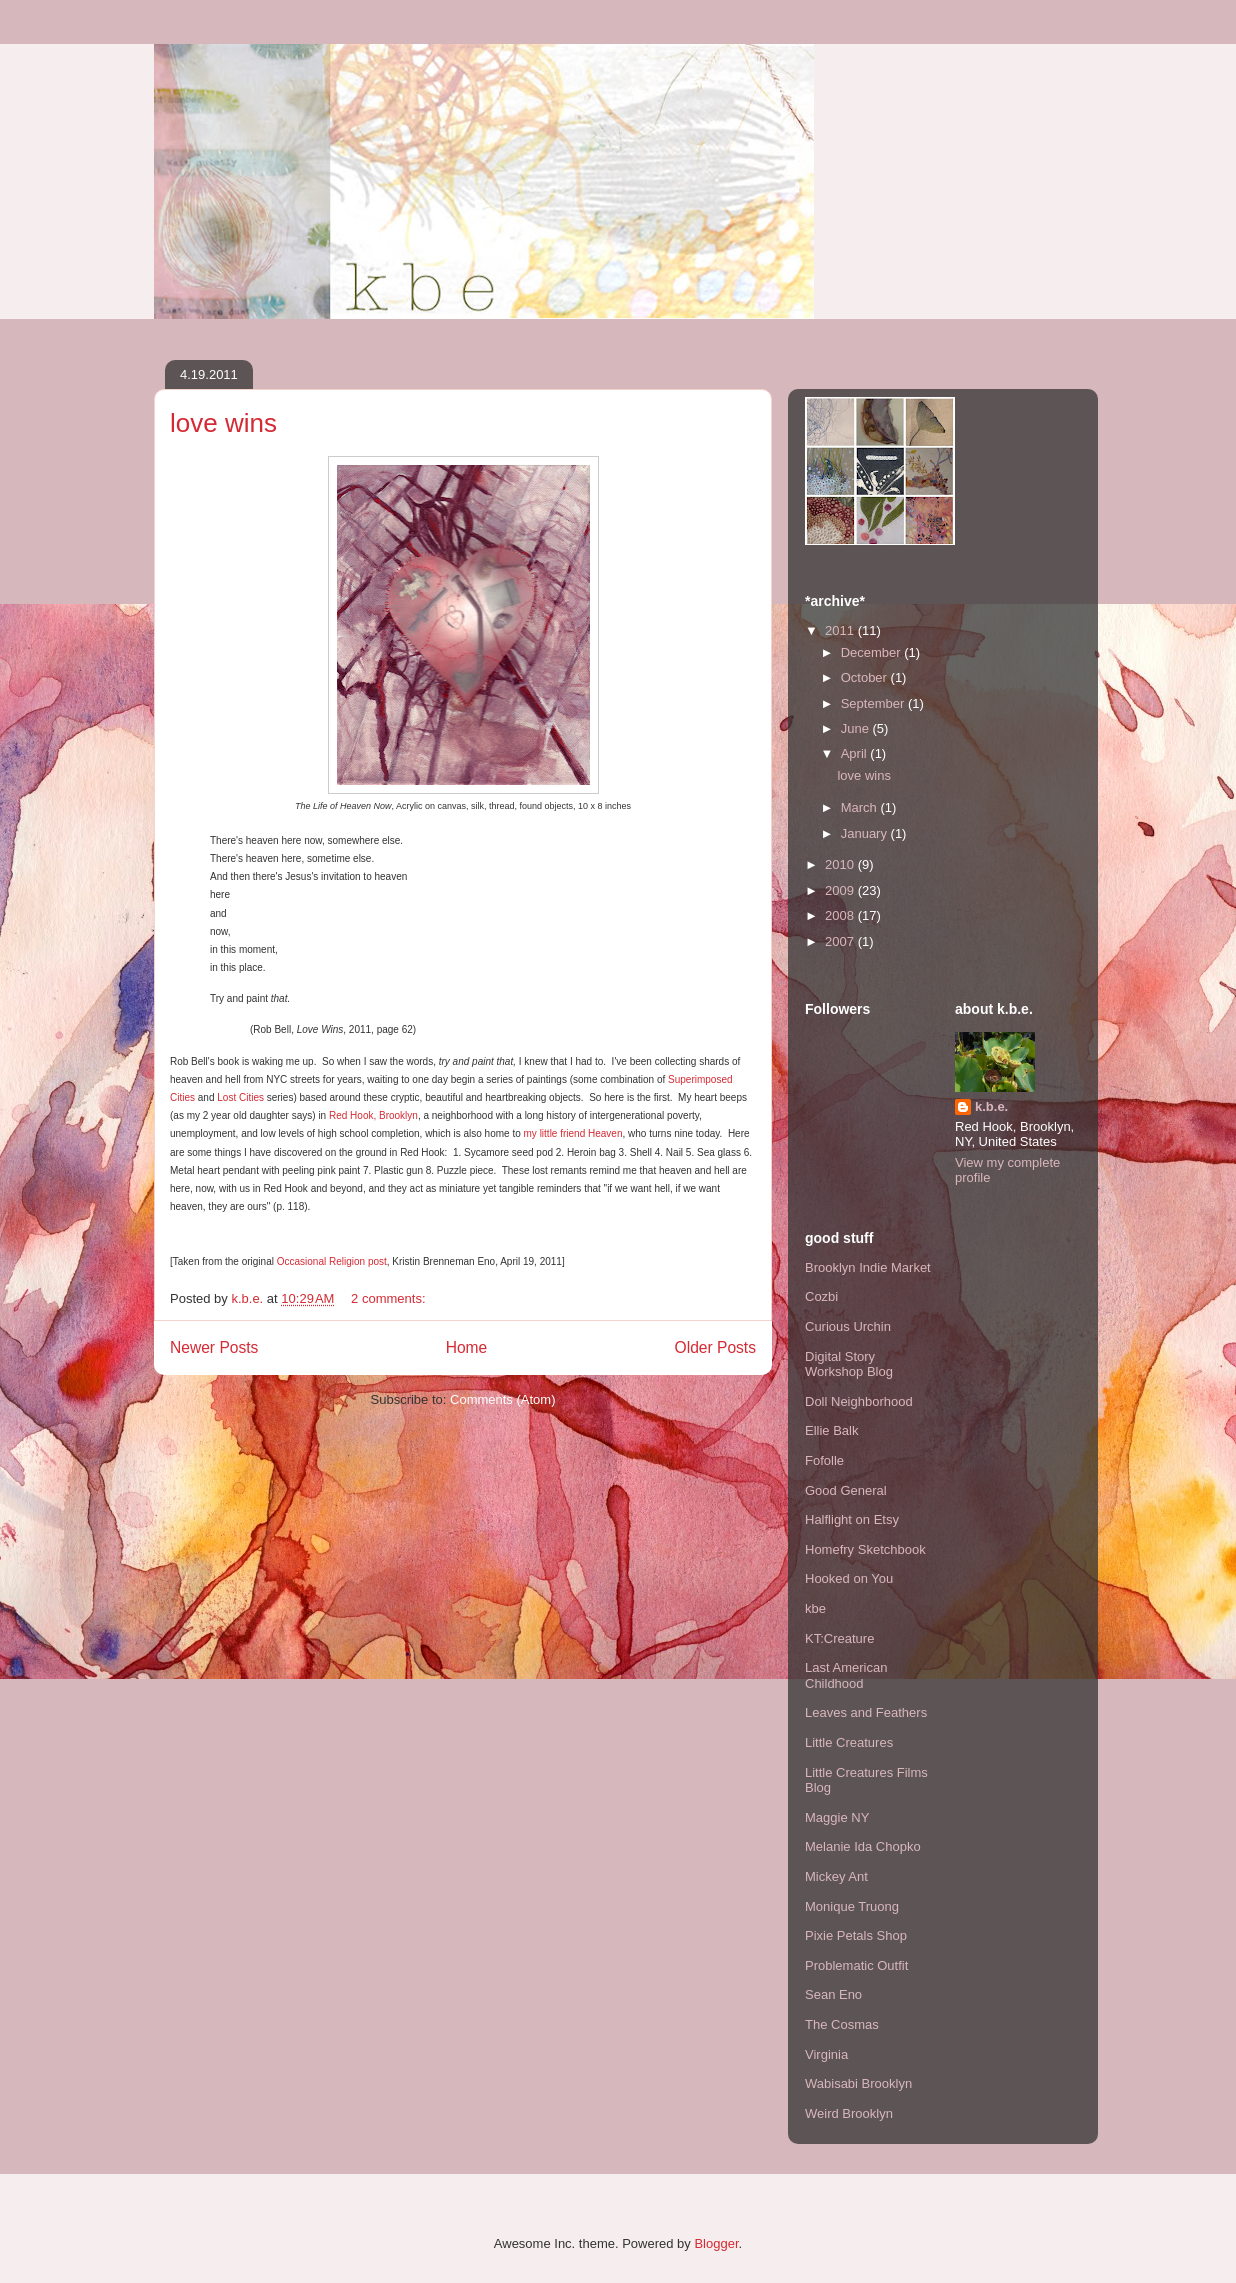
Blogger (716, 2243)
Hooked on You (849, 1578)
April (856, 753)
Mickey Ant (836, 1876)
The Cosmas (842, 2024)
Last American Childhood (846, 1675)
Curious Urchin (848, 1326)
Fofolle (824, 1460)
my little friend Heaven (573, 1133)
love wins (223, 423)
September (874, 703)
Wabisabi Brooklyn (858, 2083)
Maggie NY (837, 1817)
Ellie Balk (831, 1430)
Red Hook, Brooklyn (373, 1115)
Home (467, 1347)
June (857, 728)
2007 (841, 941)
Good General (846, 1490)
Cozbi (821, 1296)
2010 (841, 864)
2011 (841, 630)
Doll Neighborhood (859, 1401)
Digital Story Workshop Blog (849, 1364)
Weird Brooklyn (849, 2113)
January (866, 833)
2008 (841, 915)
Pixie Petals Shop (856, 1935)
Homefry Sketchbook (865, 1549)
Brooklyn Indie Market (868, 1267)
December (873, 652)
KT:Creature (839, 1638)
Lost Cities (240, 1097)
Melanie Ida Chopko (863, 1846)
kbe (815, 1608)
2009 (841, 890)
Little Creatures (849, 1742)
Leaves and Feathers (866, 1712)
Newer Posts (214, 1347)
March (861, 807)
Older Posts (715, 1347)
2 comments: (390, 1298)
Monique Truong (852, 1906)
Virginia (826, 2054)
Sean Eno (833, 1994)
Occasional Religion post (332, 1261)
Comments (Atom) (502, 1399)
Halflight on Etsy (852, 1519)
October (866, 677)
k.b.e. (991, 1106)
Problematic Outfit (856, 1965)
